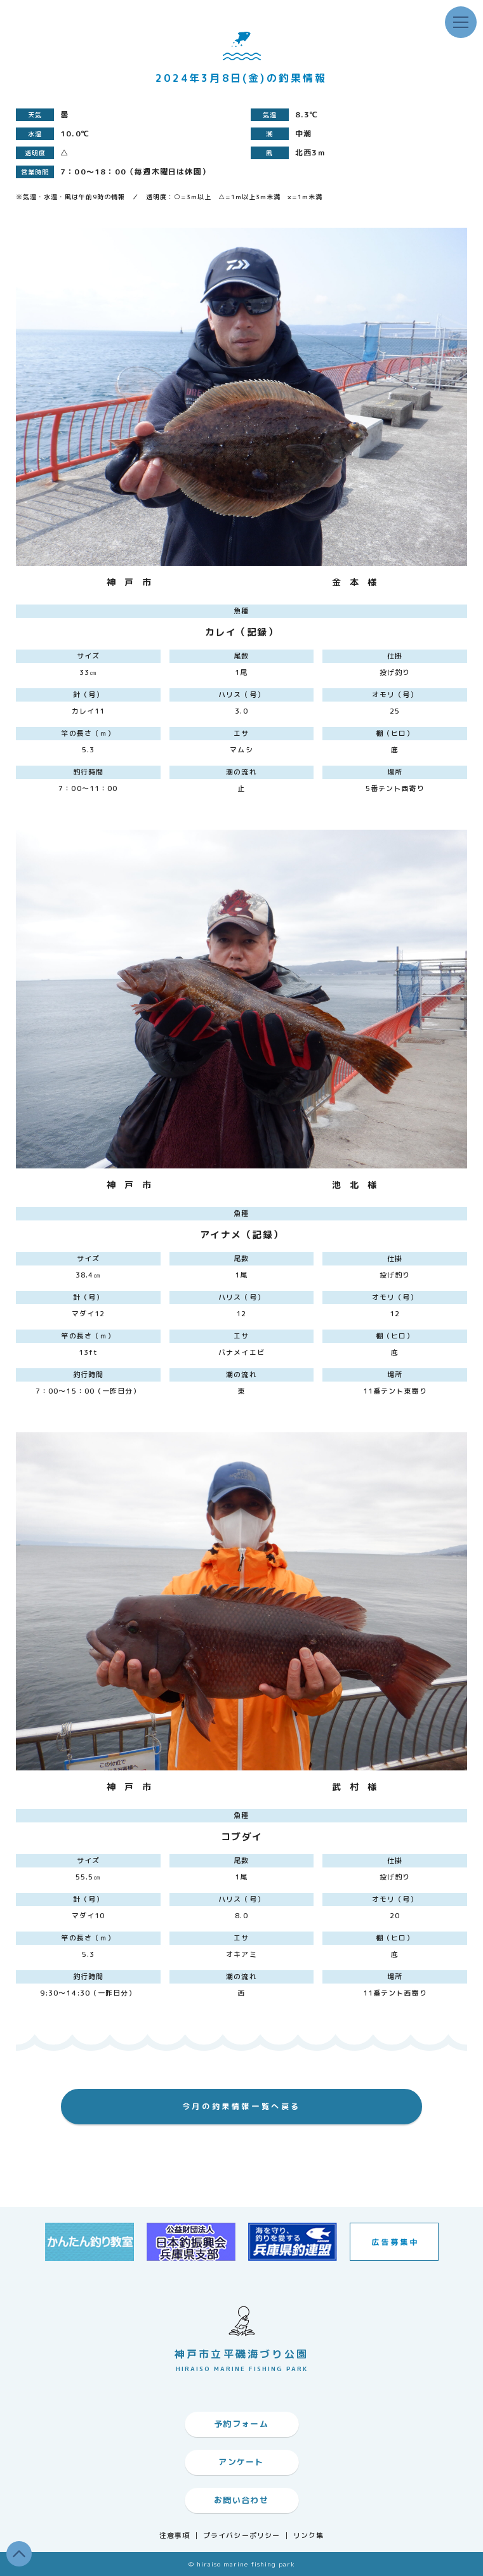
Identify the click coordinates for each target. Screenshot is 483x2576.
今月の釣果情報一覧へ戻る (241, 2106)
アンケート (241, 2462)
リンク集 (308, 2535)
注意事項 (174, 2535)
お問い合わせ (241, 2500)
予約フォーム (241, 2423)
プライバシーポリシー (241, 2535)
